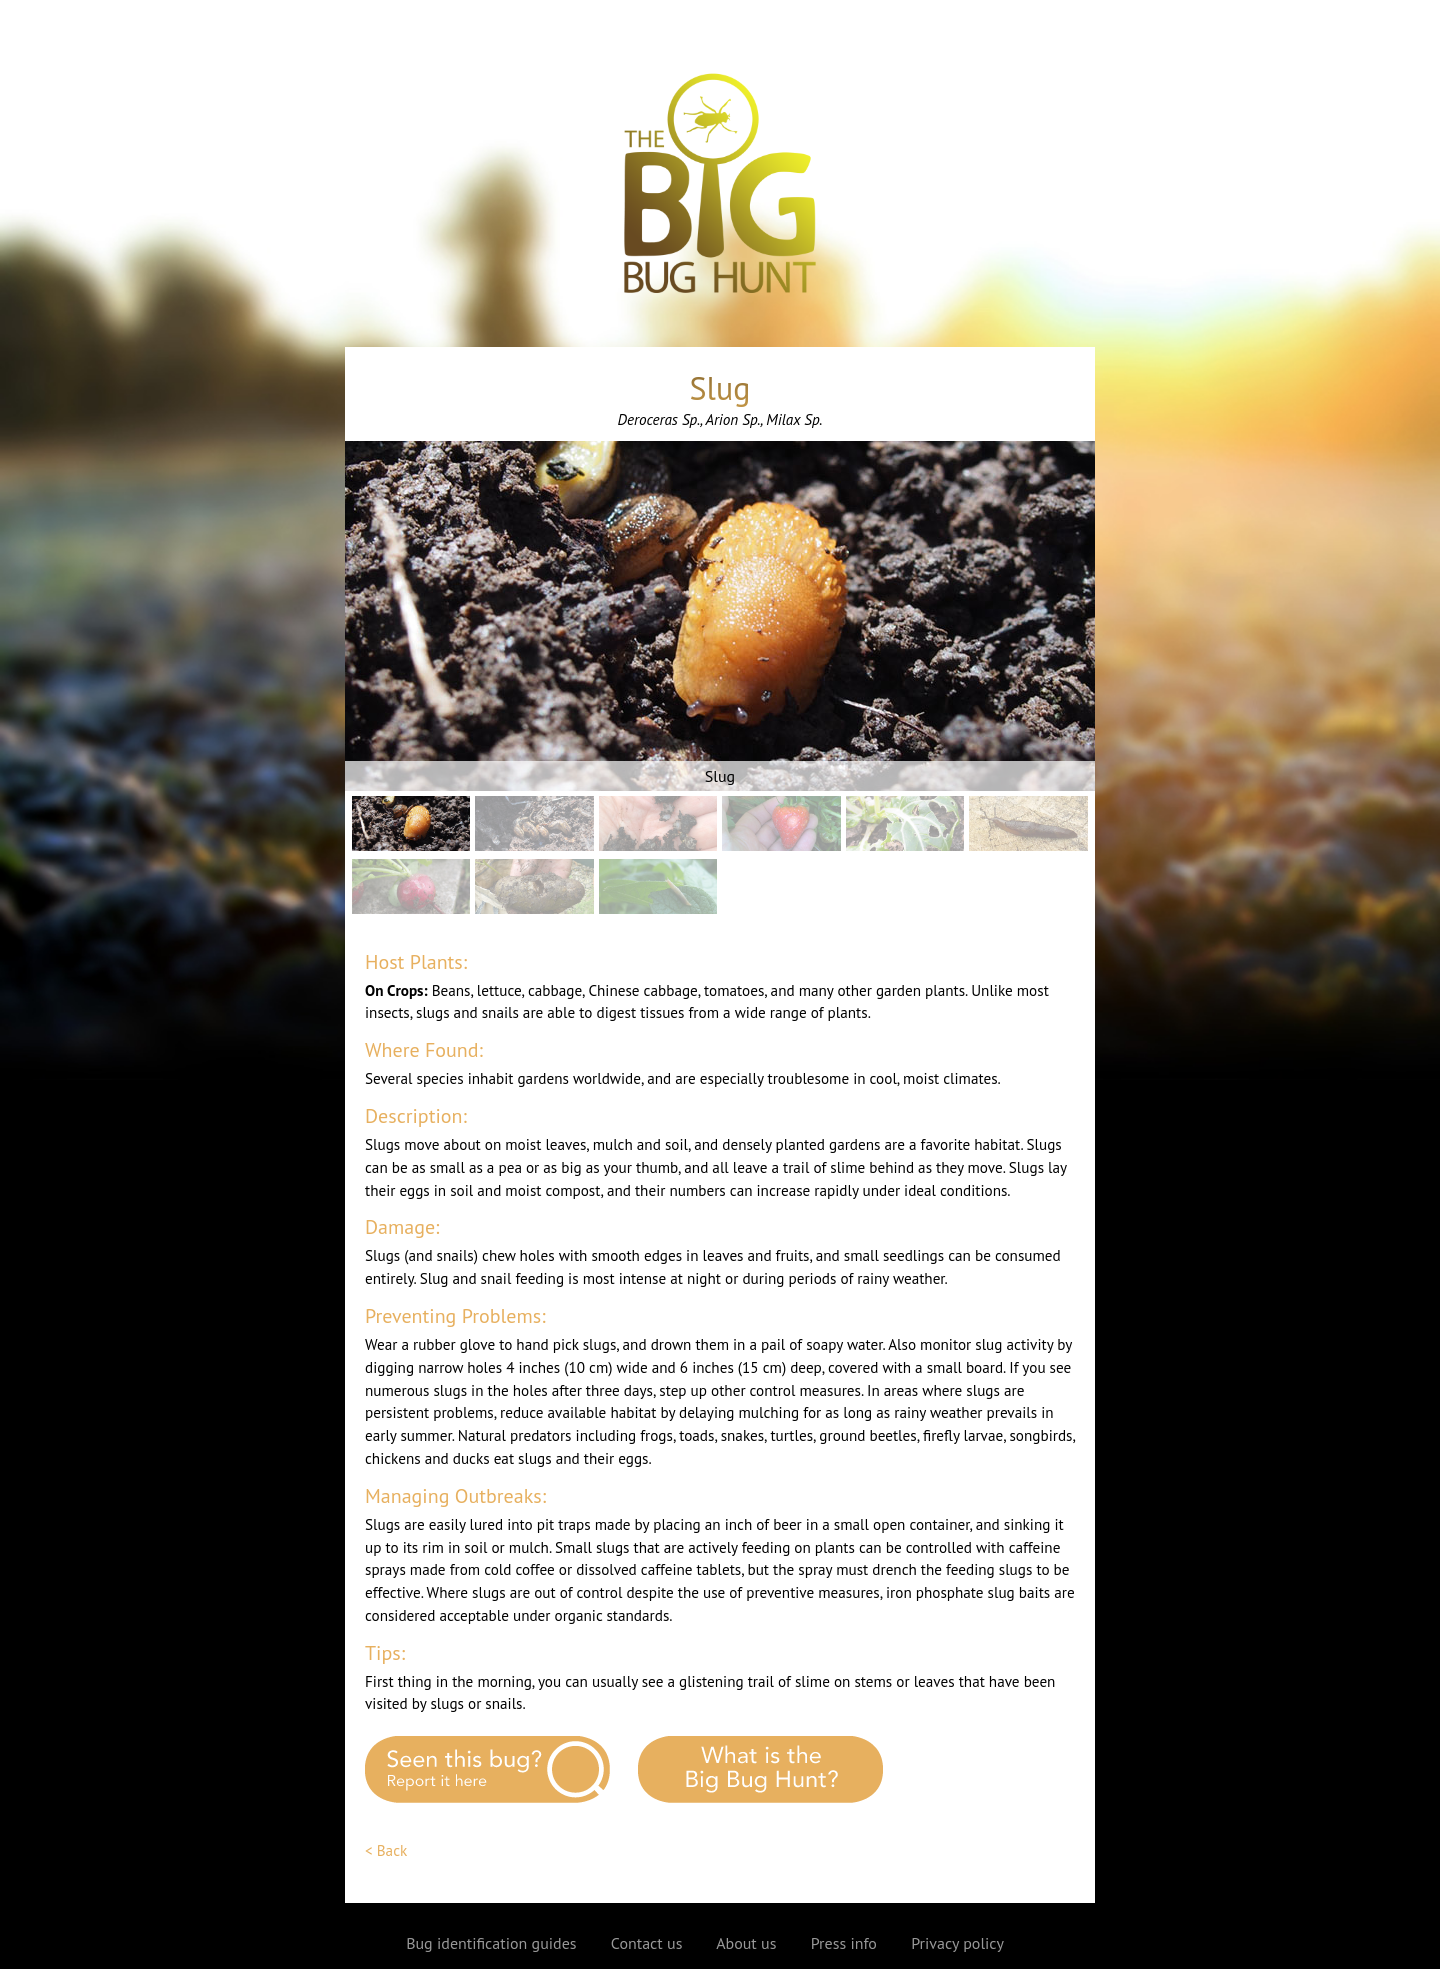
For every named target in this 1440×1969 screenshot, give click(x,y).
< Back (386, 1850)
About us (746, 1943)
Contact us (647, 1943)
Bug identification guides (491, 1943)
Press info (844, 1943)
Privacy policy (957, 1943)
